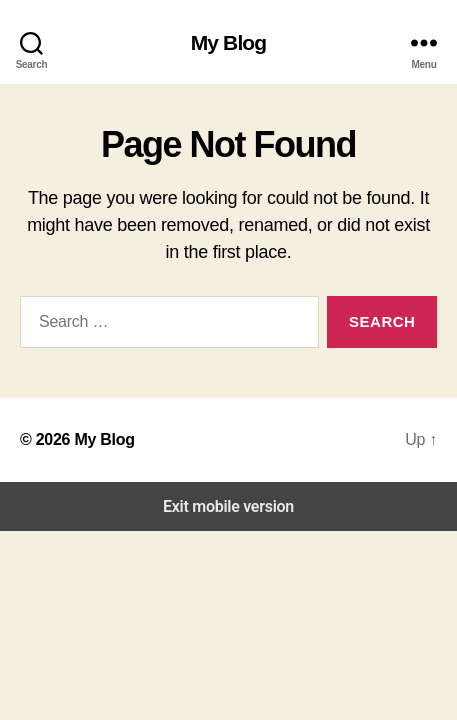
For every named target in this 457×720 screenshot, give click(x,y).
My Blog (229, 42)
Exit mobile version (228, 506)
